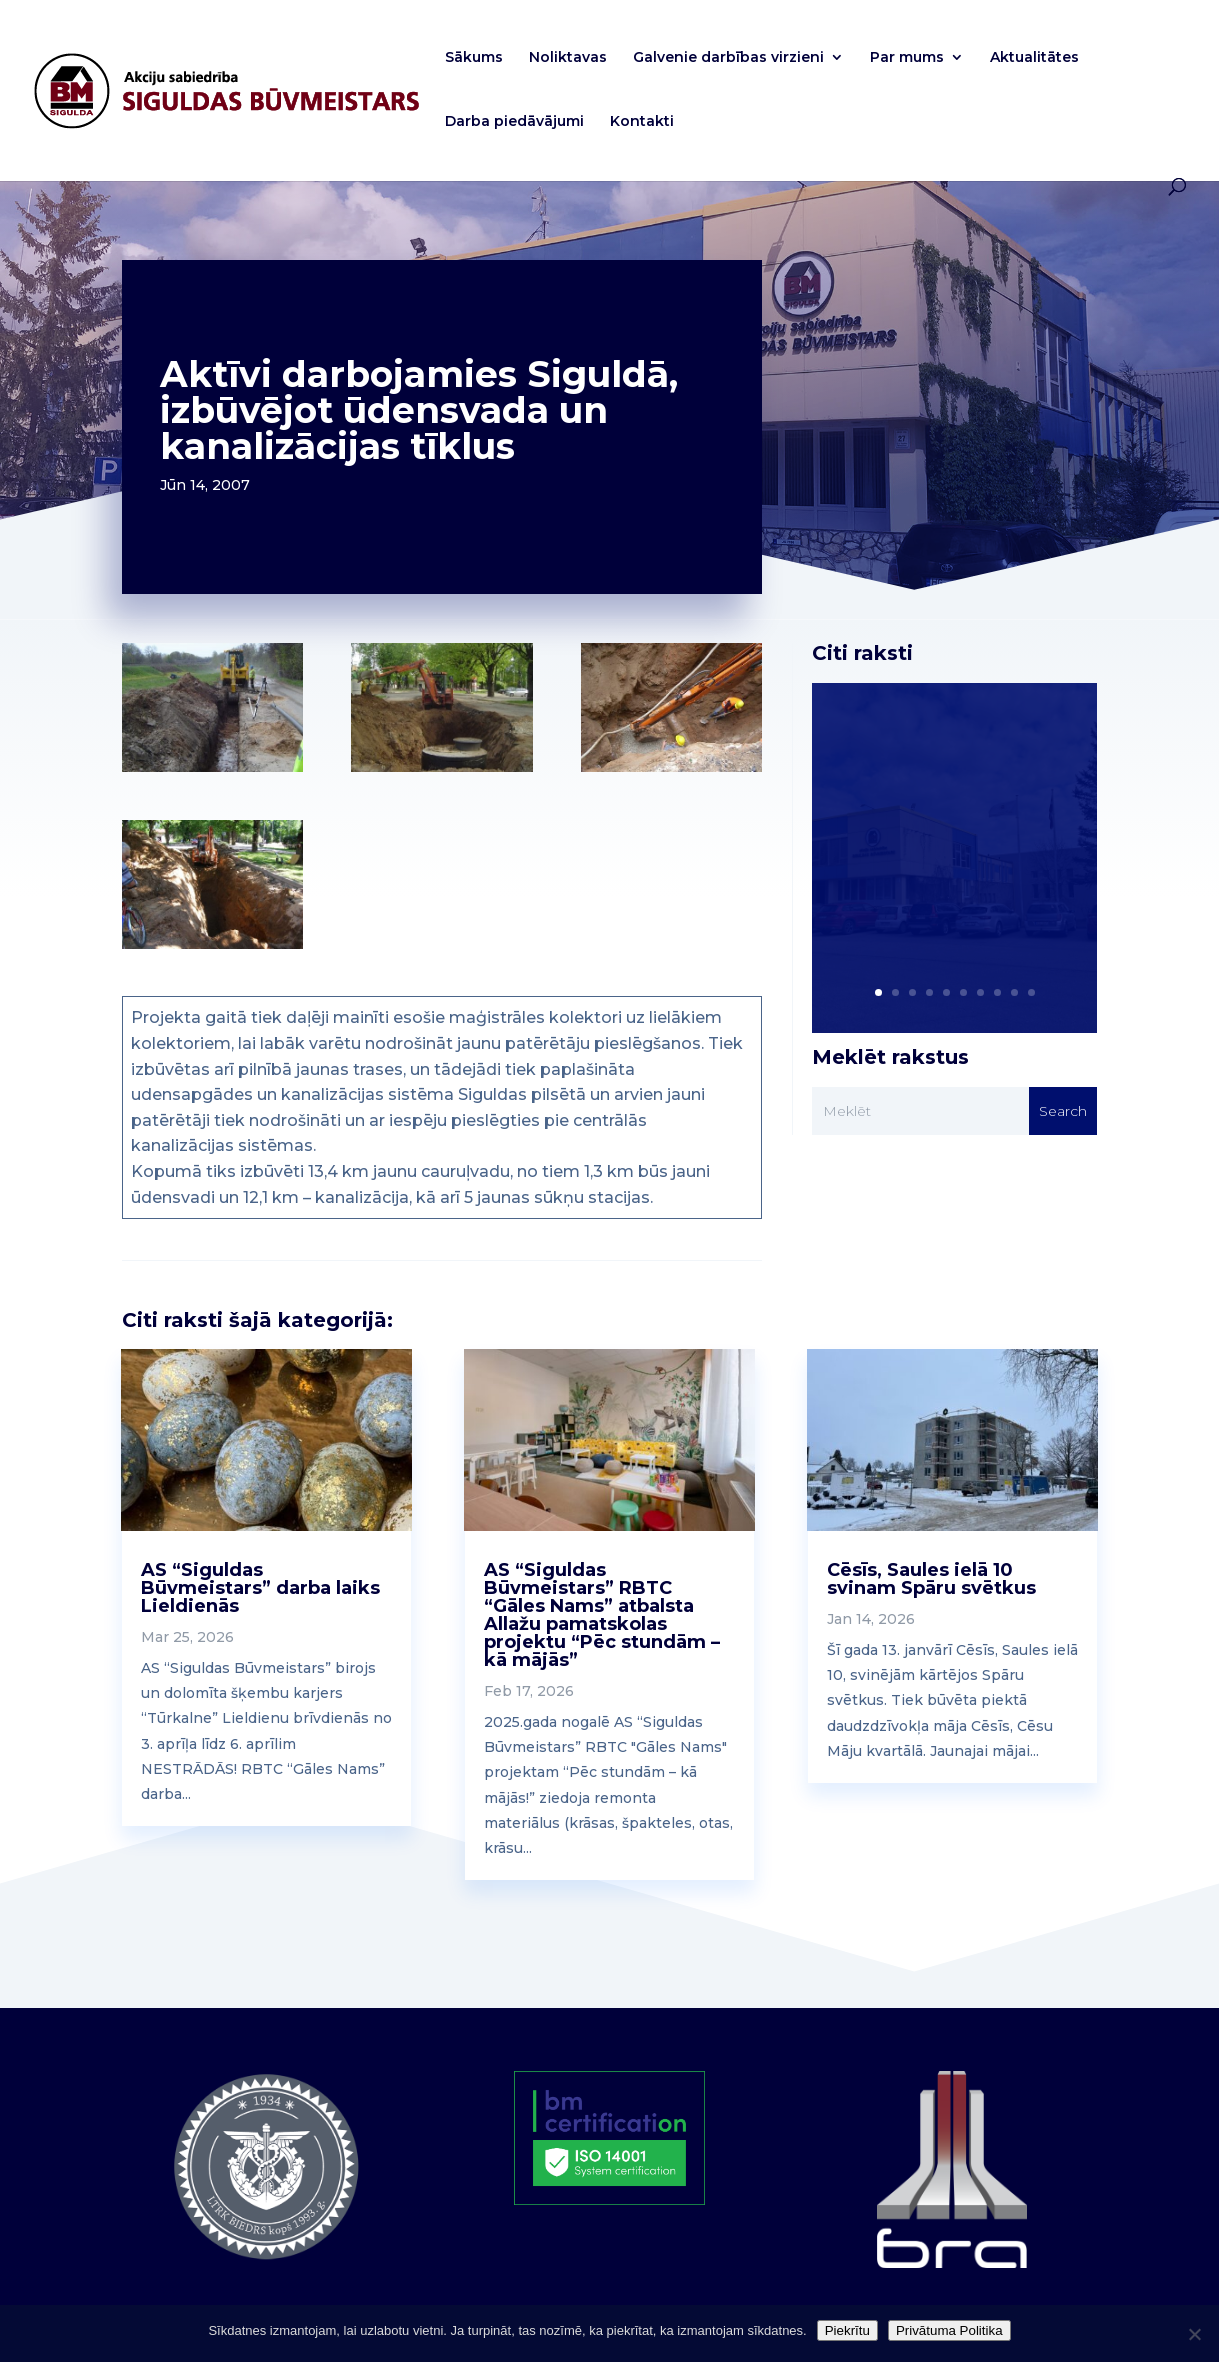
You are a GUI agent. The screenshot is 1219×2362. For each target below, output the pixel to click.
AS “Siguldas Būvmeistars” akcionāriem (914, 841)
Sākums (474, 58)
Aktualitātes (1034, 58)
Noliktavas (568, 58)
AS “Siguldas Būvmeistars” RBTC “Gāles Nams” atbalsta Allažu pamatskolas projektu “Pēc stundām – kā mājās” (602, 1615)
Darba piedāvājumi (514, 122)
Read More (902, 932)
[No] (1194, 2334)
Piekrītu (847, 2330)
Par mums (907, 58)
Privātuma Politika (949, 2330)
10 (1031, 992)
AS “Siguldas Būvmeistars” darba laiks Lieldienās (260, 1588)
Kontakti (642, 122)
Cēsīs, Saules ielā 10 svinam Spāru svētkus (931, 1579)
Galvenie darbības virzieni (728, 58)
